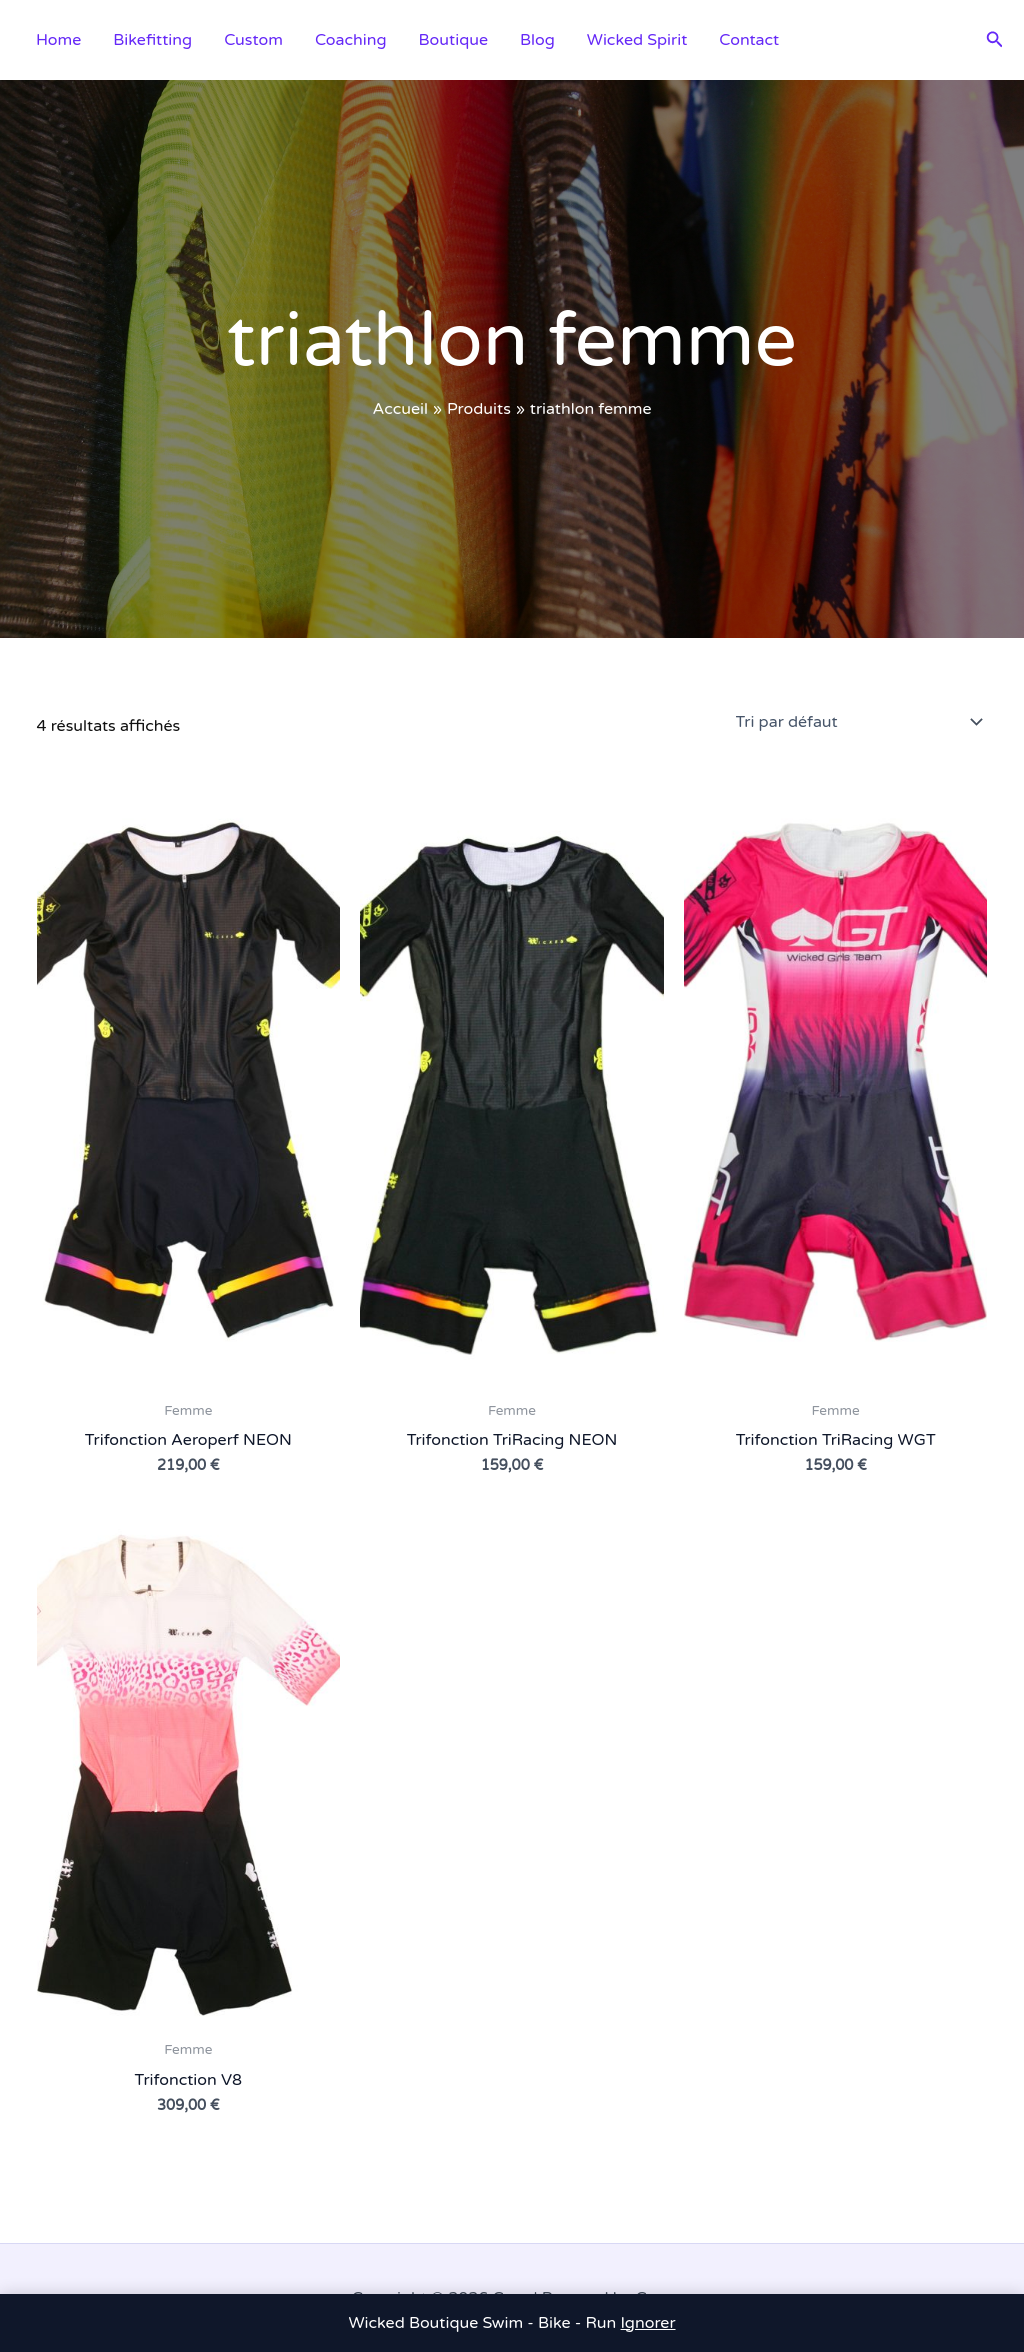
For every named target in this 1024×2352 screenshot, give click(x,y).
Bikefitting (152, 40)
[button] (995, 40)
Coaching (351, 40)
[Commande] (858, 722)
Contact (749, 40)
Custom (253, 40)
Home (58, 40)
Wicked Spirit (637, 40)
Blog (537, 40)
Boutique (453, 40)
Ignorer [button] (648, 2323)
